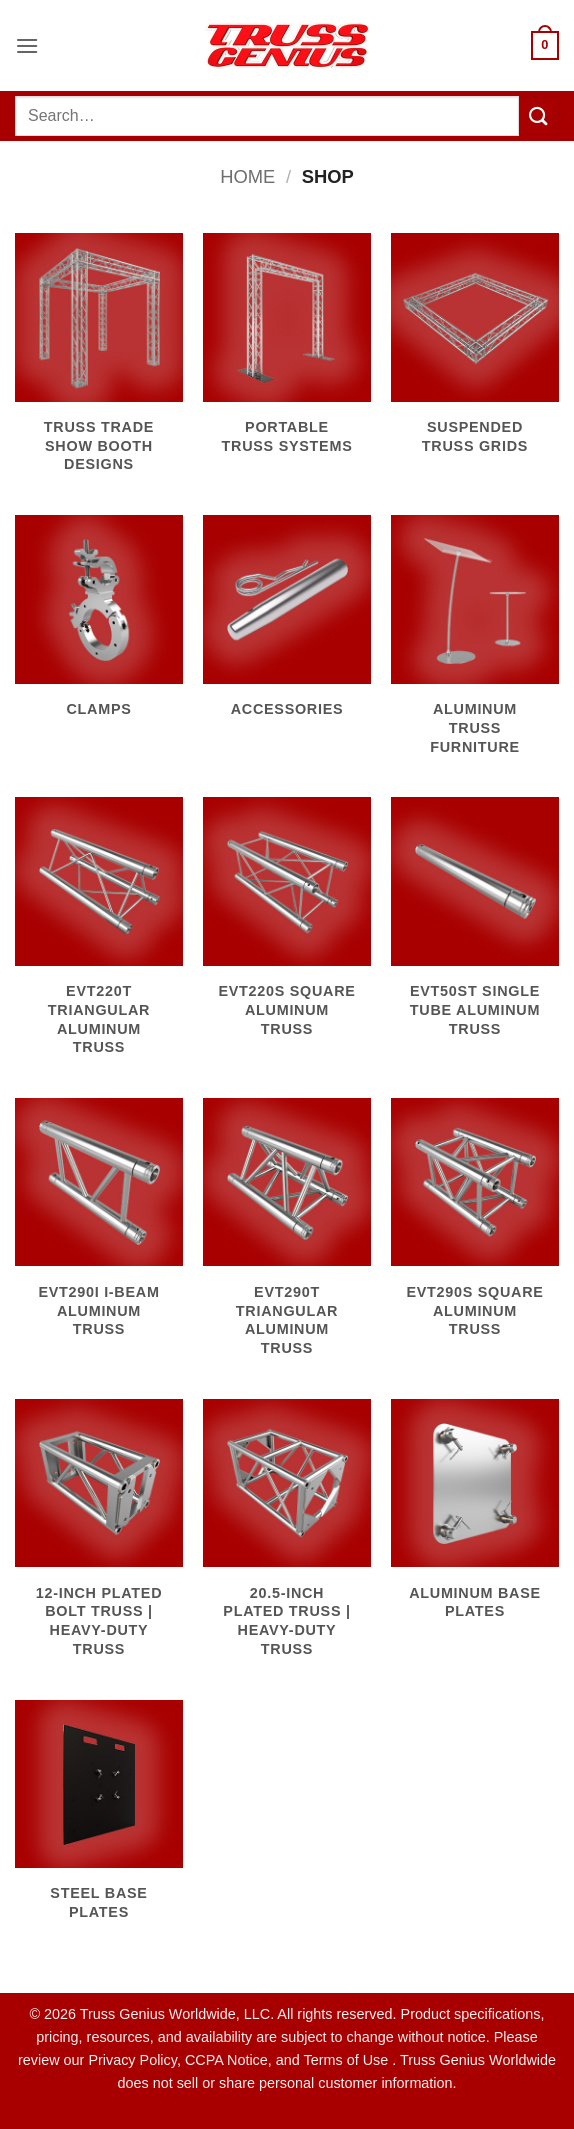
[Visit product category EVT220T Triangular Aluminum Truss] (99, 937)
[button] (27, 45)
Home (247, 176)
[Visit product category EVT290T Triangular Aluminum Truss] (287, 1238)
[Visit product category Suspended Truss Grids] (475, 355)
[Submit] (539, 115)
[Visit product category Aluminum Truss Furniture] (475, 646)
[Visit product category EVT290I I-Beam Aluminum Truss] (99, 1229)
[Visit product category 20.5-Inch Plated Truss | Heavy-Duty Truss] (287, 1539)
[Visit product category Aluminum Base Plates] (475, 1521)
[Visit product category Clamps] (99, 627)
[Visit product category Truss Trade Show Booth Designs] (99, 364)
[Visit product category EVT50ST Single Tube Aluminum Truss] (475, 928)
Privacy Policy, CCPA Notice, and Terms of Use (240, 2060)
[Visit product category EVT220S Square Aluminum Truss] (287, 928)
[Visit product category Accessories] (287, 627)
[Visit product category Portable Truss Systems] (287, 355)
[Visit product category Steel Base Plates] (99, 1822)
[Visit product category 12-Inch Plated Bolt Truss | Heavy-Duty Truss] (99, 1539)
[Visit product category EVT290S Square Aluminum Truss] (475, 1229)
